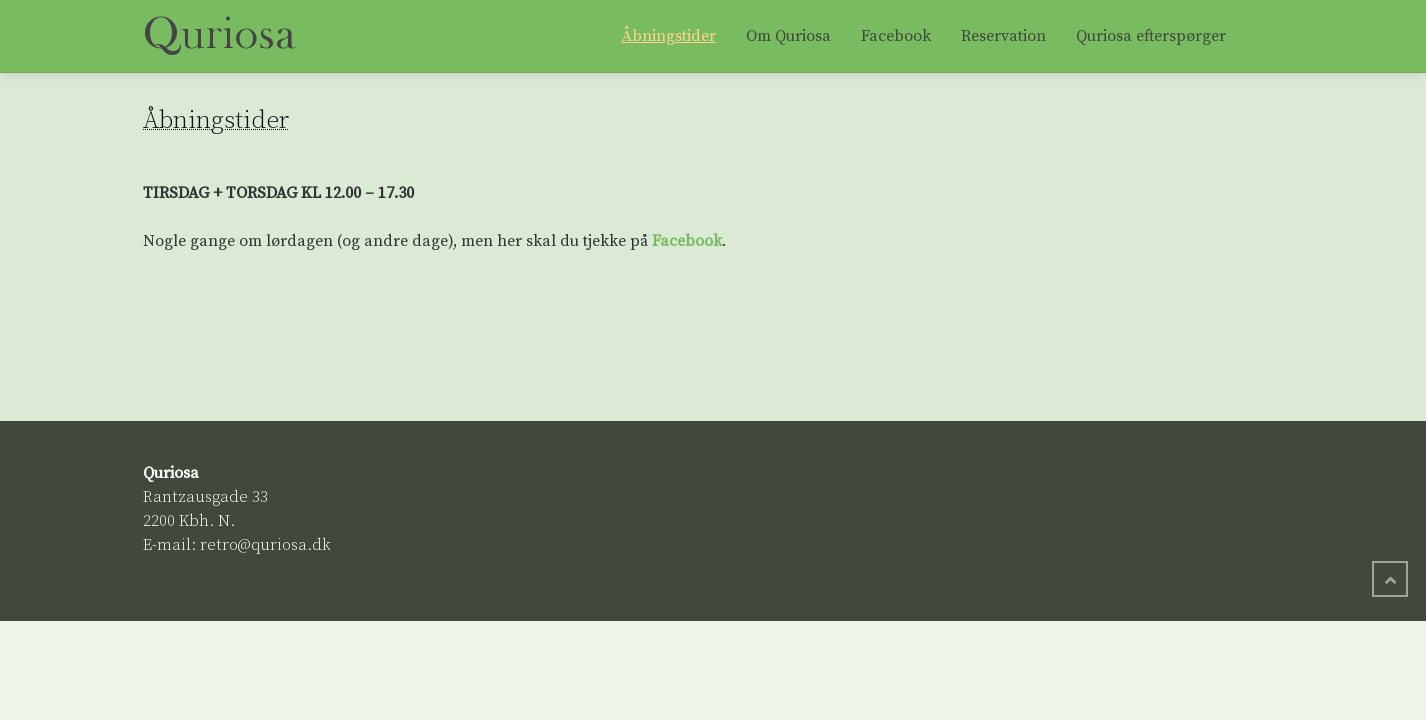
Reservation (1003, 36)
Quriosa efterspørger (1151, 36)
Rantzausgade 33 (205, 497)
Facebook (896, 36)
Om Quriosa (788, 36)
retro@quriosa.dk (265, 545)
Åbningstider (668, 36)
